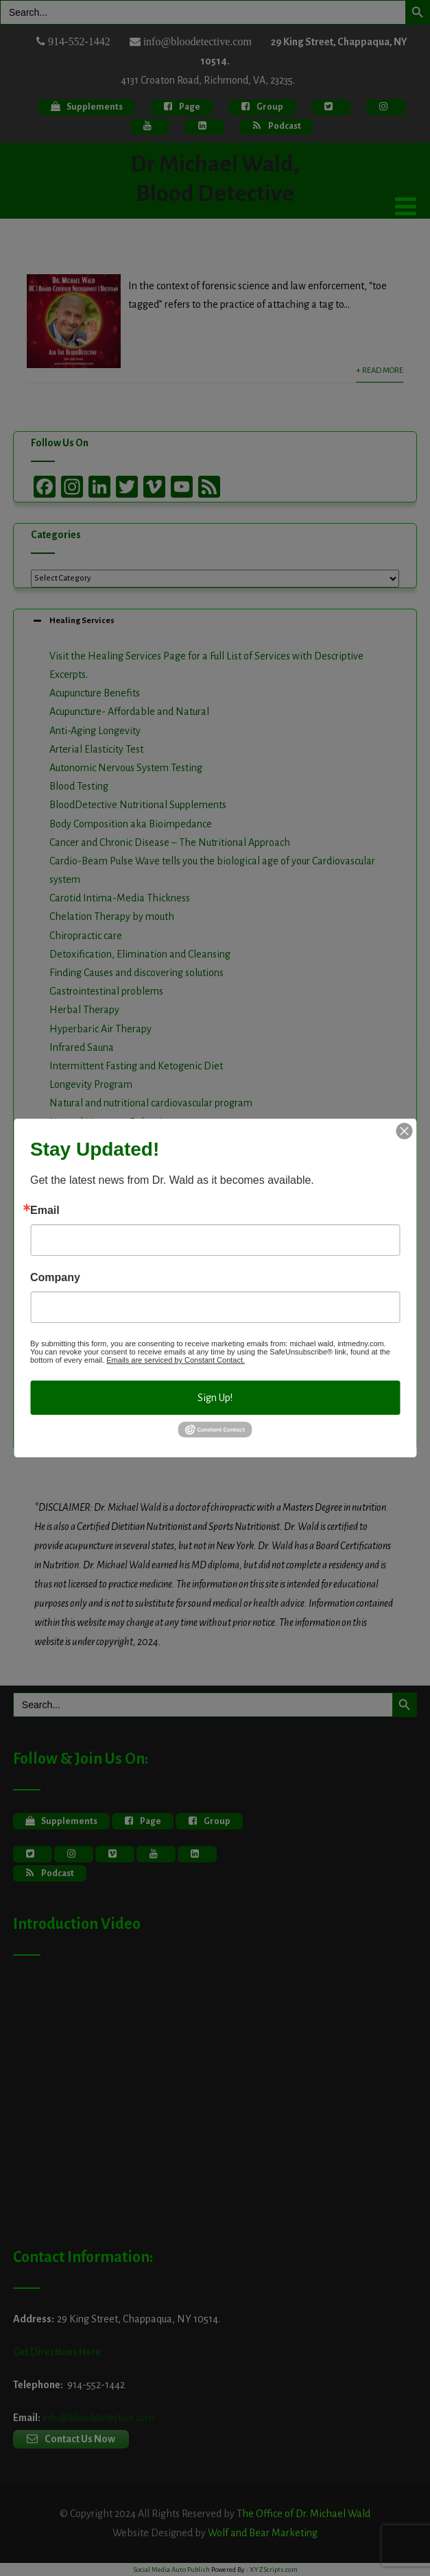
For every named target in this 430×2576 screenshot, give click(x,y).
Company (55, 1277)
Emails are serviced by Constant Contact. (175, 1360)
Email (45, 1210)
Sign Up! (215, 1397)
